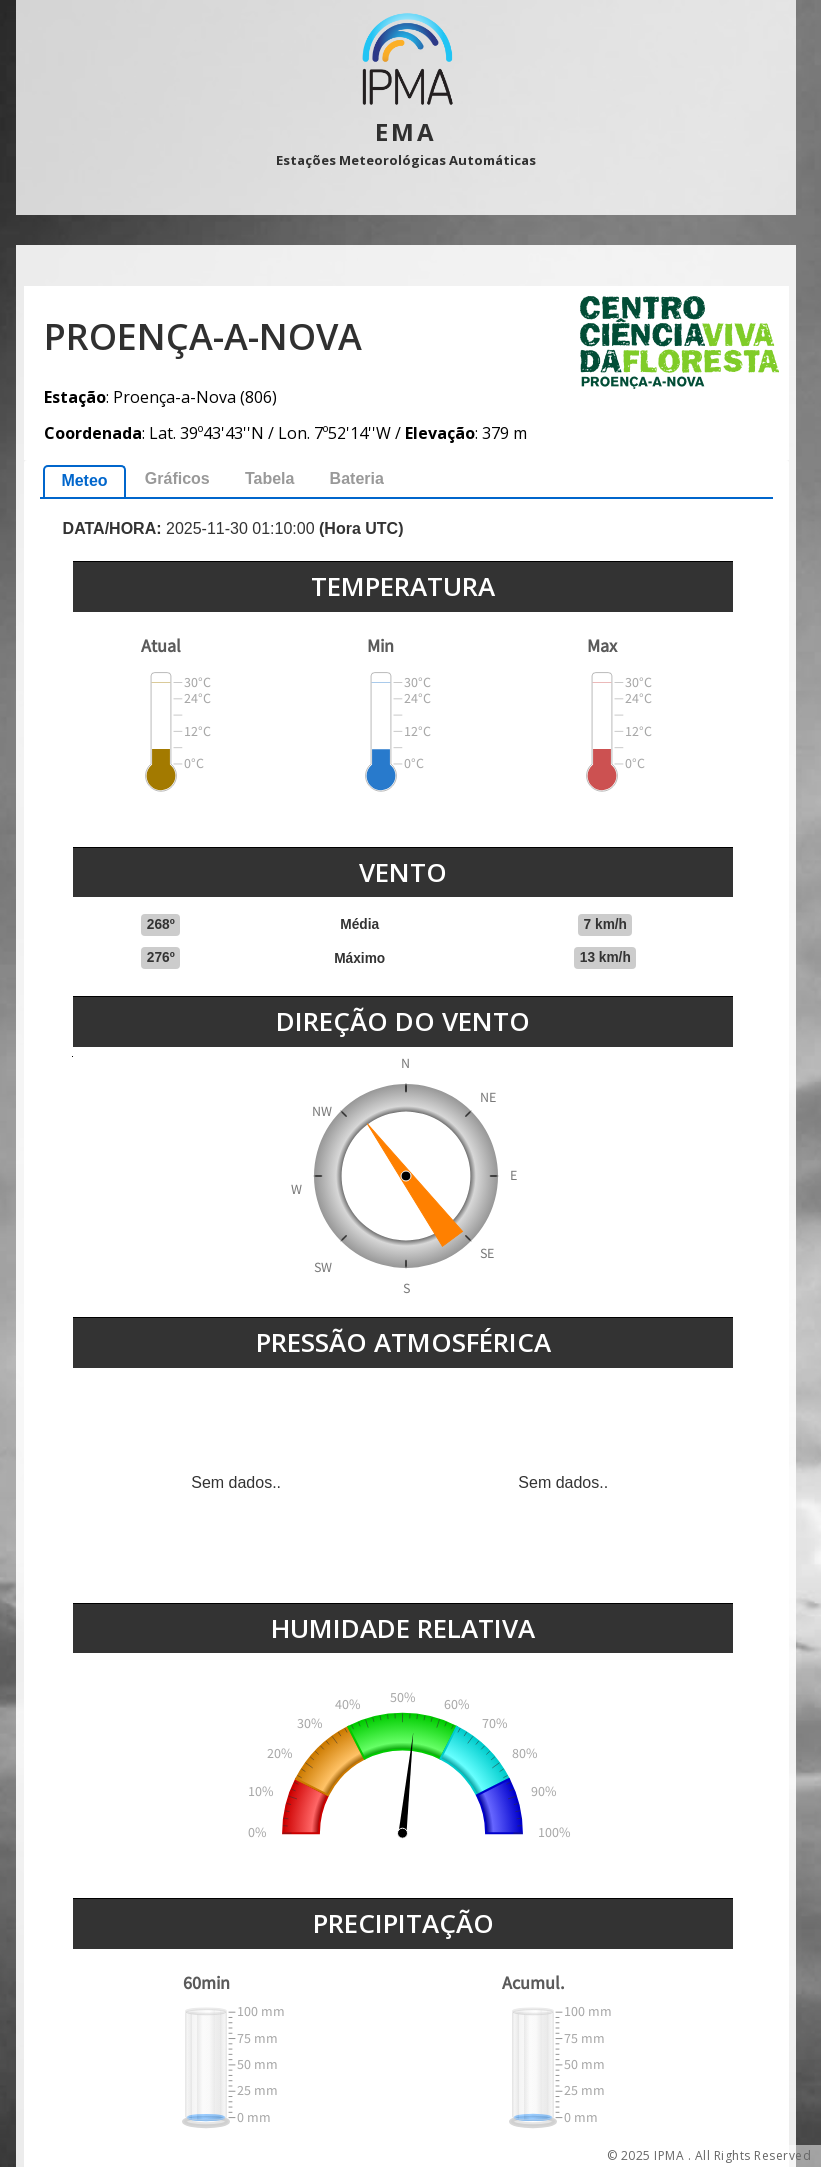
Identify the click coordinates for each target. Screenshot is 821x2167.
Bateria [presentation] (357, 478)
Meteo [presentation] (84, 480)
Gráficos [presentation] (177, 478)
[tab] (84, 481)
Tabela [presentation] (270, 478)
